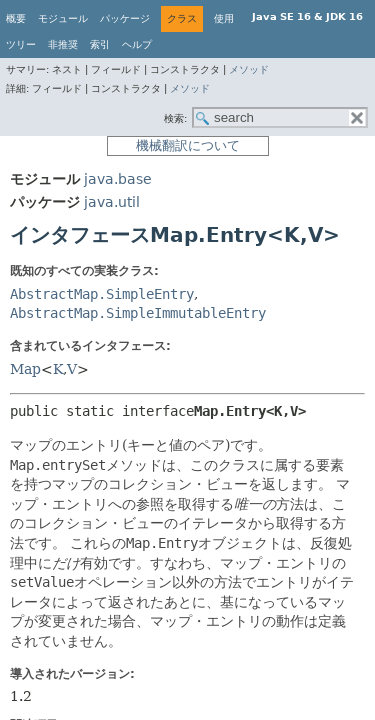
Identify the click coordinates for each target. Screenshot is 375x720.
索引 (100, 44)
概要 (16, 18)
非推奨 (63, 44)
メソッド (249, 69)
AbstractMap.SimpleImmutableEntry (138, 313)
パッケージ (125, 18)
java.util (112, 202)
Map (25, 369)
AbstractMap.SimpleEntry (102, 294)
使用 (224, 18)
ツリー (21, 44)
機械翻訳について (188, 145)
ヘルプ (137, 44)
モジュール (63, 18)
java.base (118, 179)
